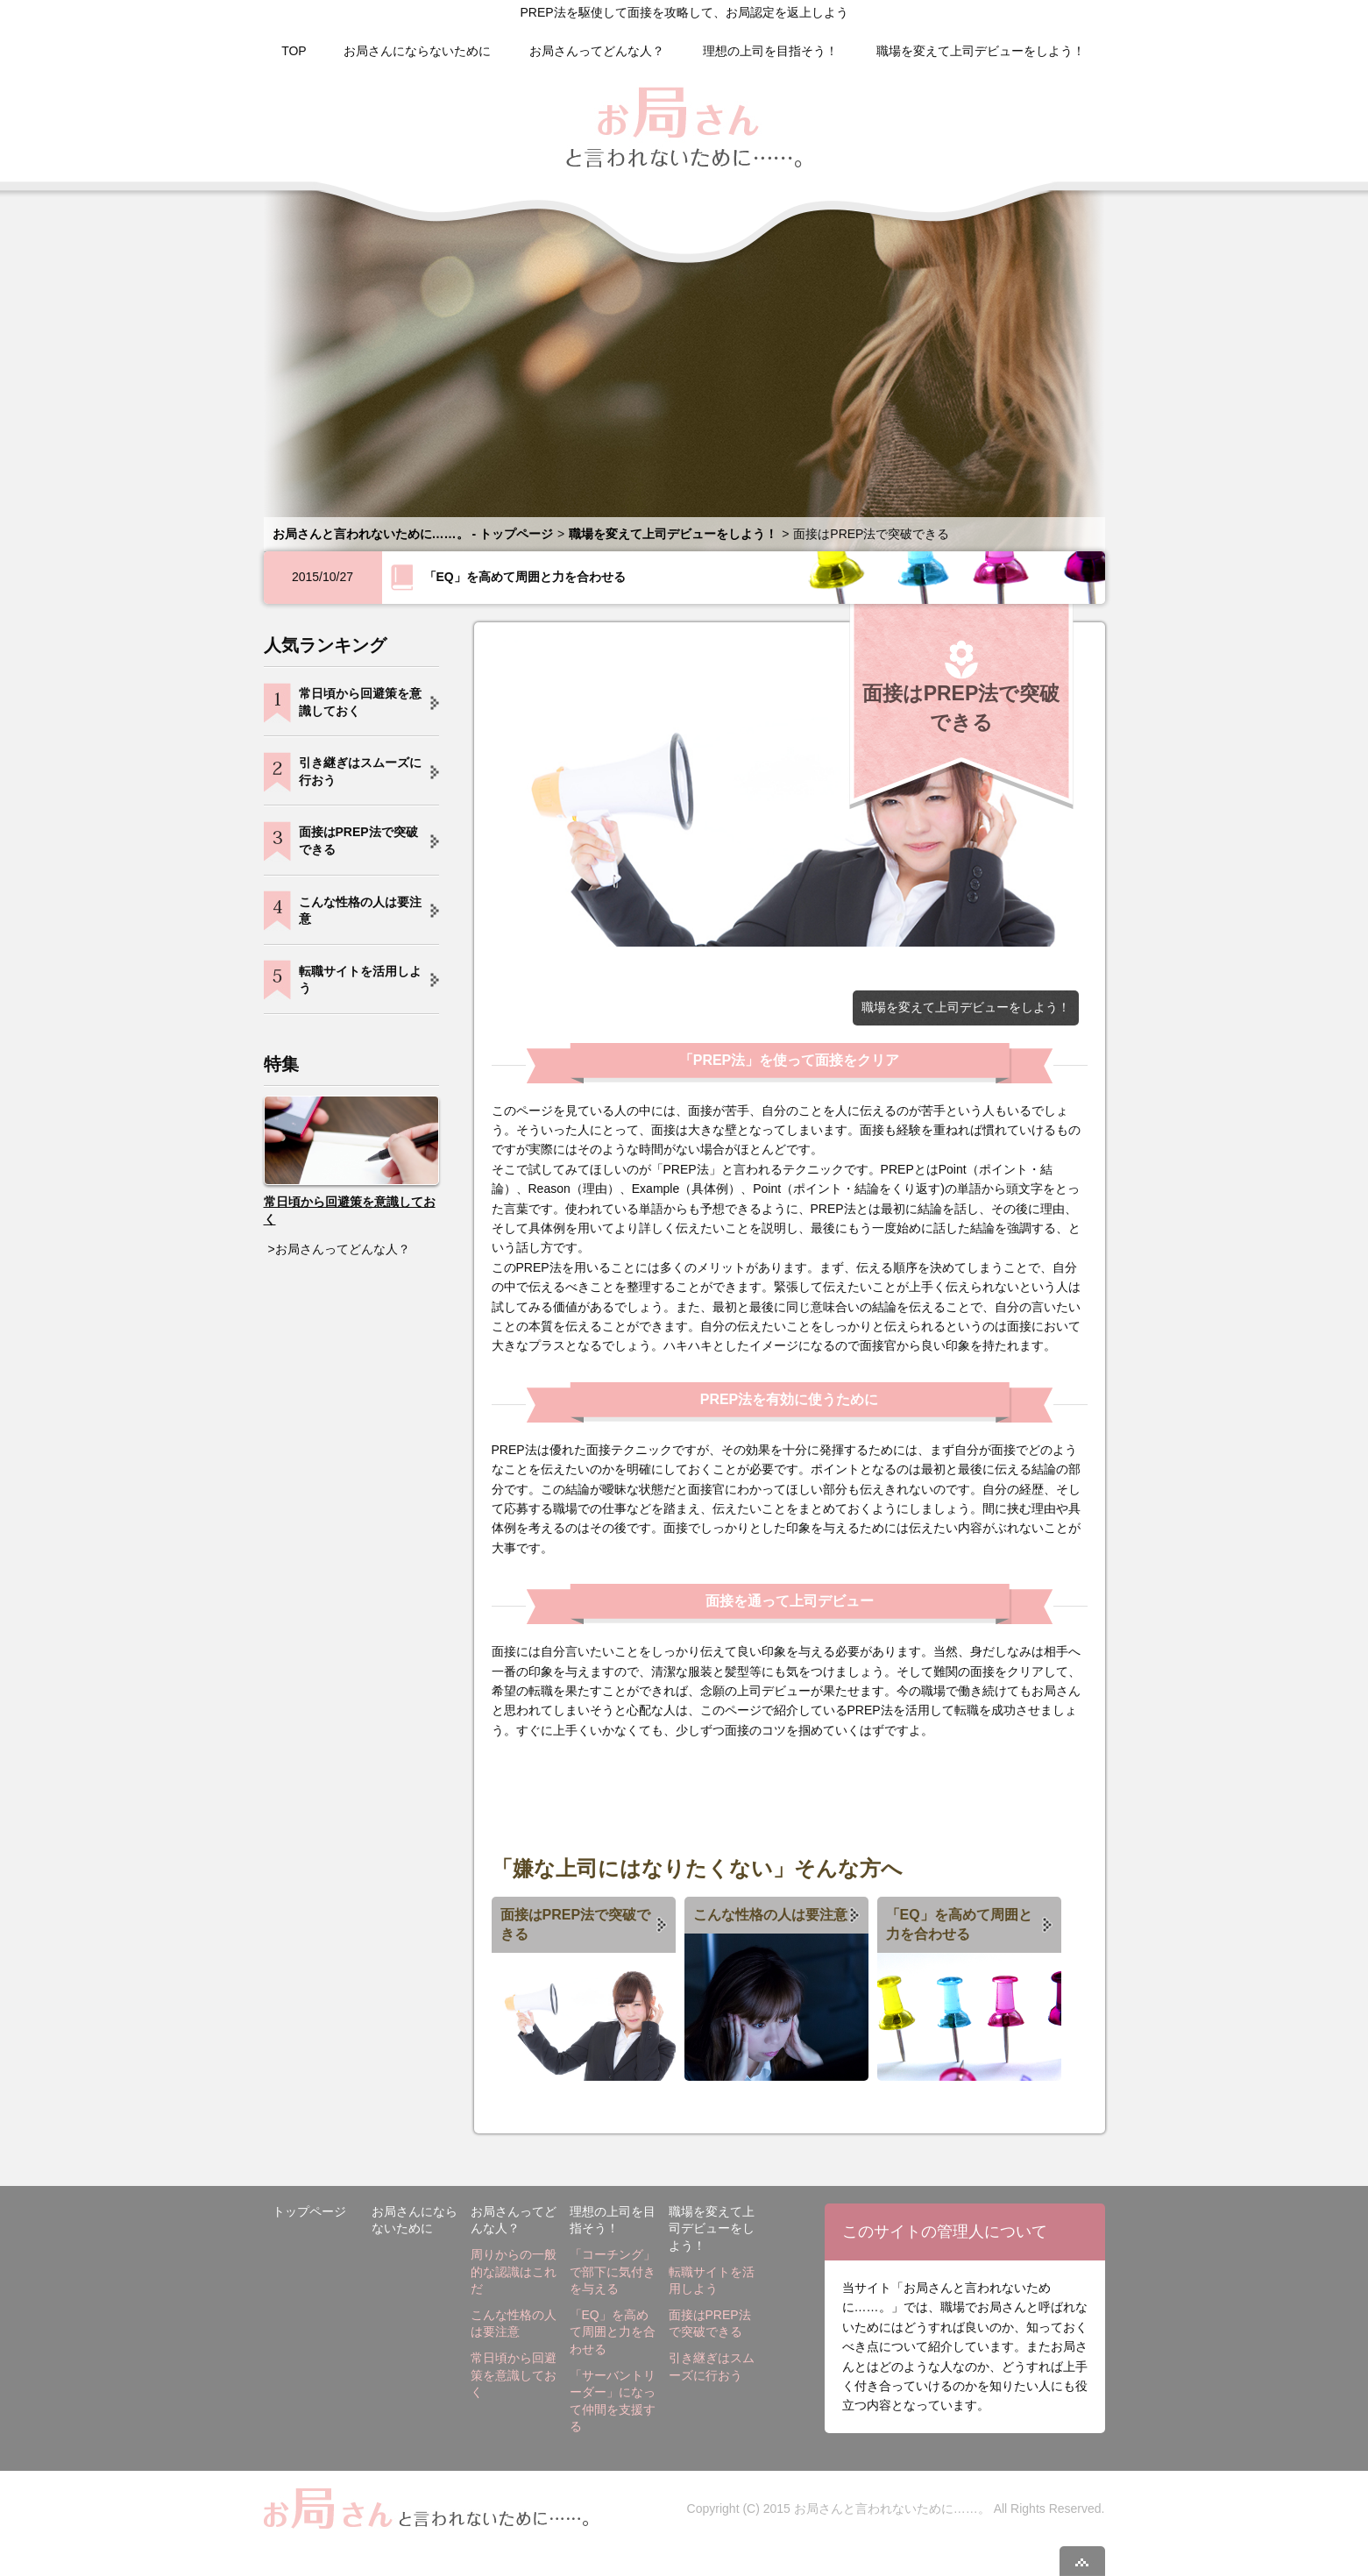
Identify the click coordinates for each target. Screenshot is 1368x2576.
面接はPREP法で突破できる (575, 1924)
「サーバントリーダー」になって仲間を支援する (613, 2401)
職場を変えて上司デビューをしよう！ (980, 51)
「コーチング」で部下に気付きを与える (613, 2271)
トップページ (309, 2211)
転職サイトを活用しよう (360, 980)
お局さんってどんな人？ (596, 51)
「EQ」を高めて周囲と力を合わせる (525, 577)
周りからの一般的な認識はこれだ (513, 2271)
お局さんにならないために (417, 51)
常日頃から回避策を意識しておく (360, 702)
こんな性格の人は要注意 (770, 1914)
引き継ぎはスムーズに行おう (360, 771)
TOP (294, 51)
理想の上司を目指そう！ (770, 51)
